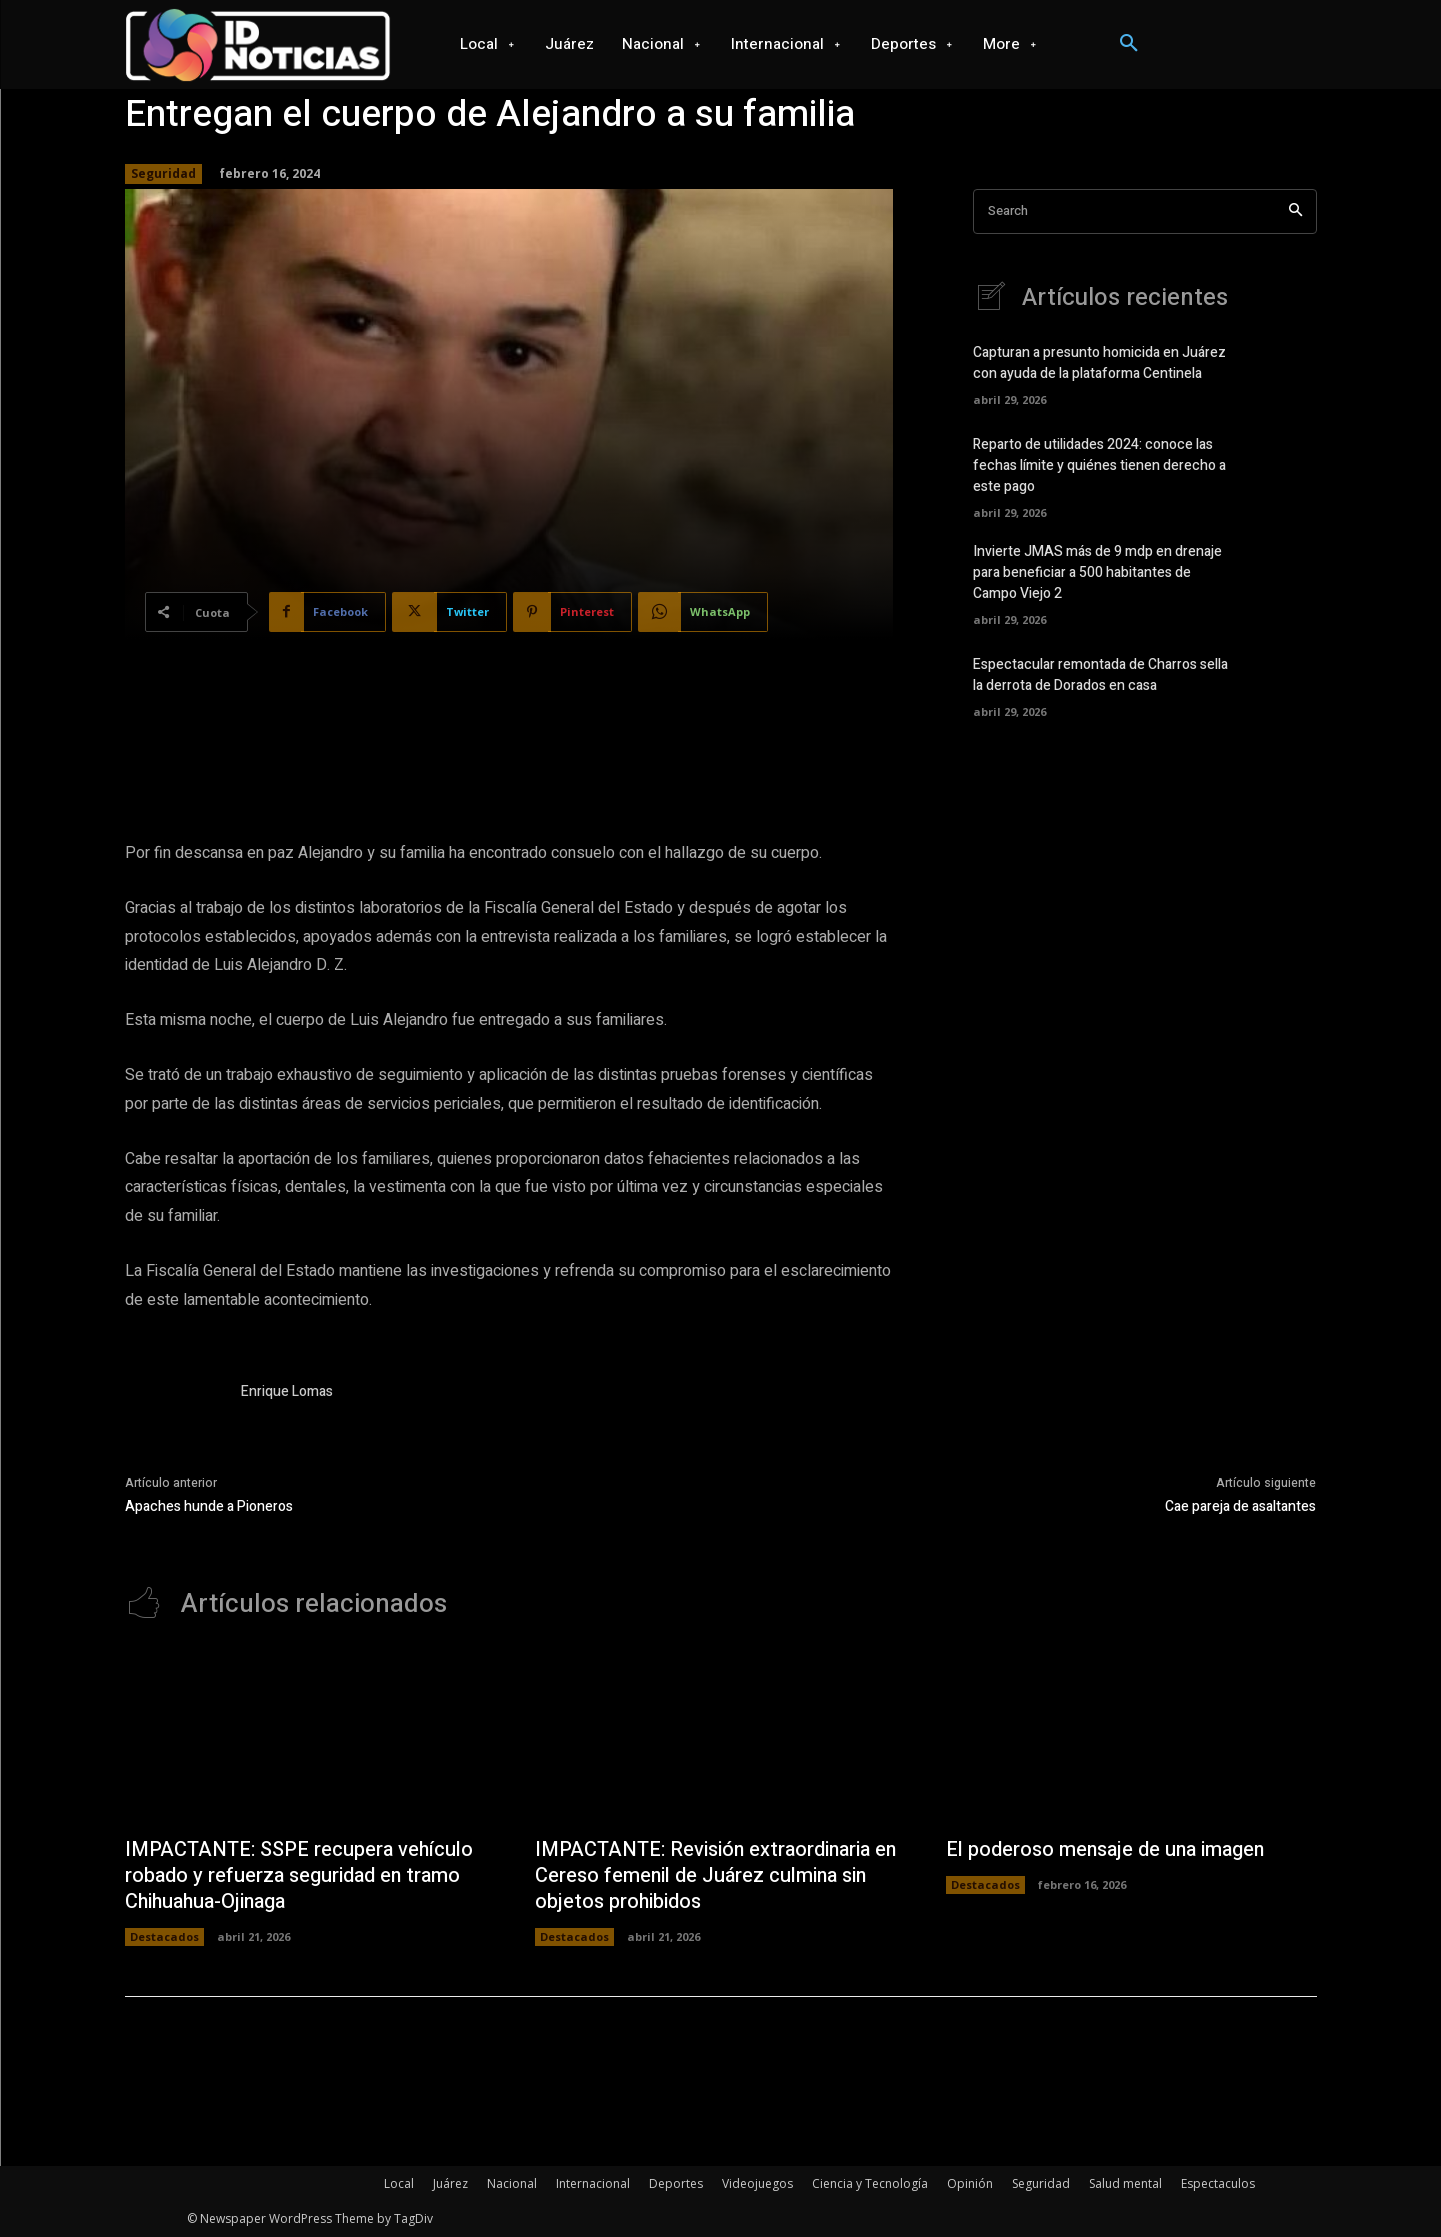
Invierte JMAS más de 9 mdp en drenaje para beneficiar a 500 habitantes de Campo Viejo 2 (1097, 572)
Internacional (593, 2183)
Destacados (164, 1936)
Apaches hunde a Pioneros (209, 1506)
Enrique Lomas (287, 1391)
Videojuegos (757, 2183)
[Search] (1295, 211)
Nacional (512, 2183)
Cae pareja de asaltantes (1240, 1506)
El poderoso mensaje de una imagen (1107, 1849)
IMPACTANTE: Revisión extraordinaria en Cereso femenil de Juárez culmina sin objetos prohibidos (717, 1875)
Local (399, 2183)
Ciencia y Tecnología (870, 2183)
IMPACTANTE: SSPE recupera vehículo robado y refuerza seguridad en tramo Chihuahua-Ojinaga (299, 1875)
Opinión (970, 2183)
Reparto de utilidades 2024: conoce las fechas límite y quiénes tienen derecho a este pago (1099, 465)
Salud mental (1125, 2183)
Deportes (676, 2183)
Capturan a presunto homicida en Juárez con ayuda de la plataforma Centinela (1099, 363)
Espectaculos (1218, 2183)
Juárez (450, 2183)
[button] (1129, 44)
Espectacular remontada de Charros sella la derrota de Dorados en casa (1100, 675)
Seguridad (163, 174)
